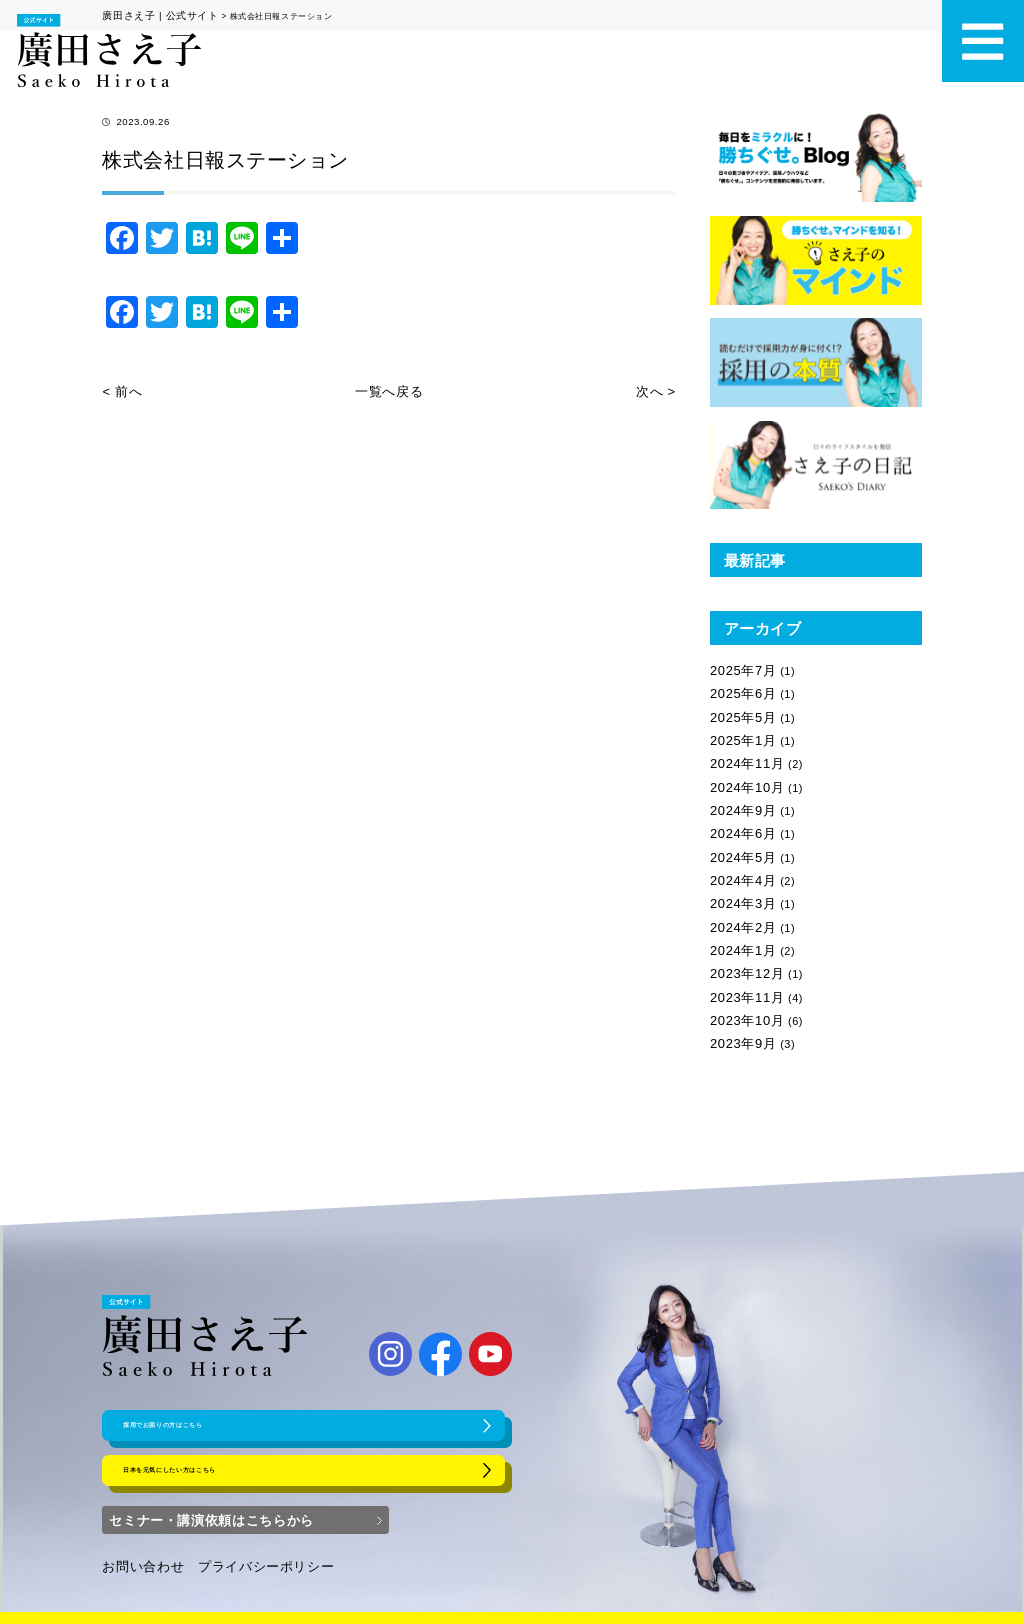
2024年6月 (738, 802)
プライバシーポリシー (242, 1546)
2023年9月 (738, 979)
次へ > (659, 386)
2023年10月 (741, 960)
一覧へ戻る (389, 386)
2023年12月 (741, 920)
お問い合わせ (136, 1546)
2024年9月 (738, 783)
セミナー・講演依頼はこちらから (209, 1499)
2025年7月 (738, 665)
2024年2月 (738, 881)
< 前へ (119, 386)
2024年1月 (738, 901)
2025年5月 (738, 704)
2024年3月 (738, 861)
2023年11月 (741, 940)
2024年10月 (741, 763)
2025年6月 (738, 685)
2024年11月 (741, 744)
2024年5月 (738, 822)
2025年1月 (738, 724)
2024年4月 (738, 842)
